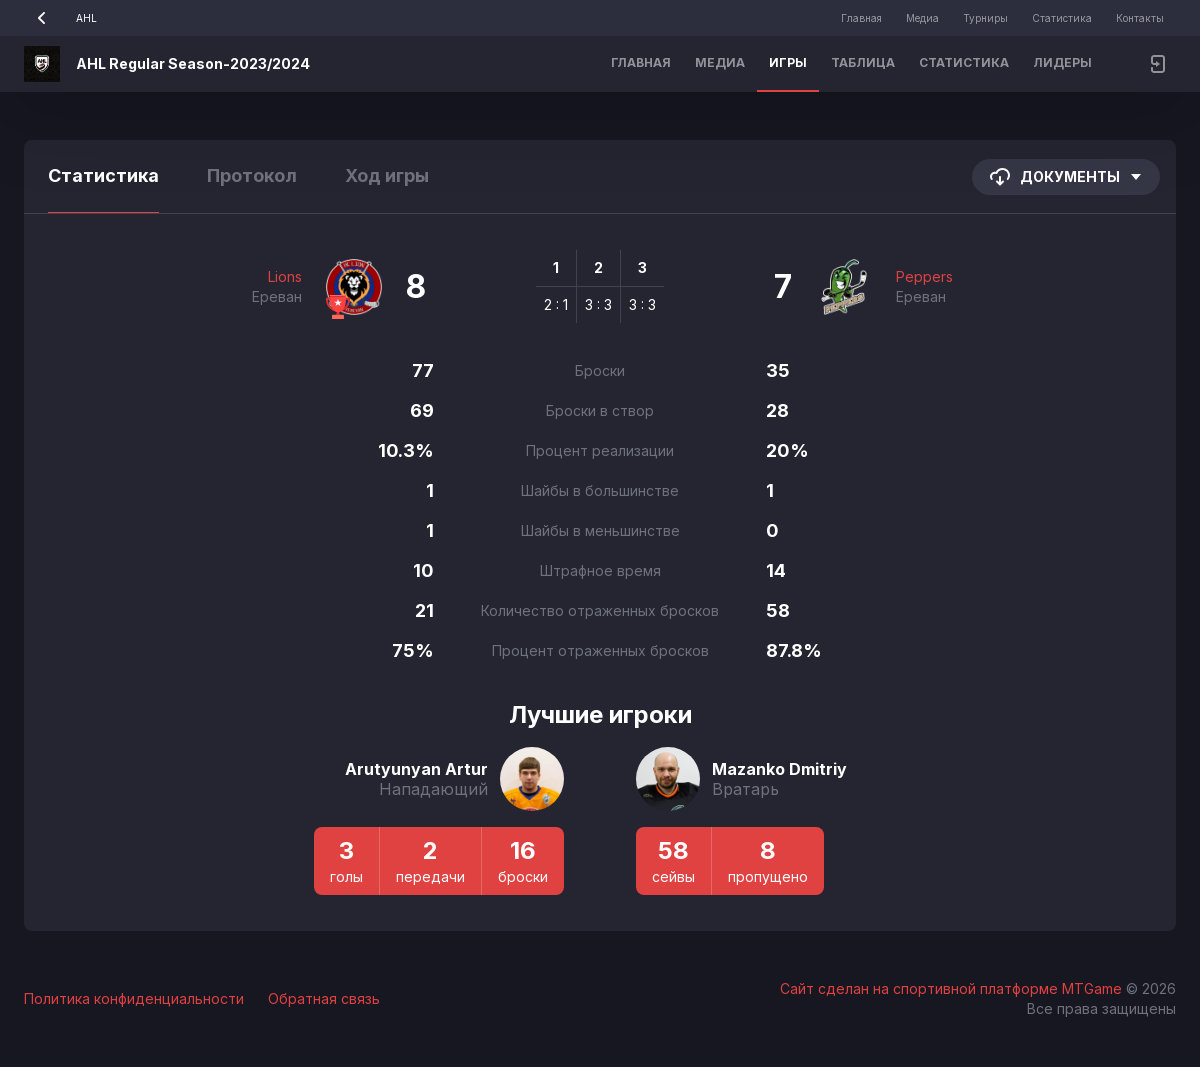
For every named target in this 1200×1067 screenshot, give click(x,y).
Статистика (1062, 18)
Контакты (1140, 18)
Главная (861, 18)
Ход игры (387, 175)
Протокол (252, 175)
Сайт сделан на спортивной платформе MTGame (953, 988)
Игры (788, 62)
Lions (285, 276)
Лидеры (1062, 62)
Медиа (922, 18)
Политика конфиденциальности (134, 998)
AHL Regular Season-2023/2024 (193, 63)
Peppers (924, 276)
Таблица (863, 62)
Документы (1066, 177)
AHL (60, 18)
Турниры (985, 18)
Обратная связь (324, 998)
